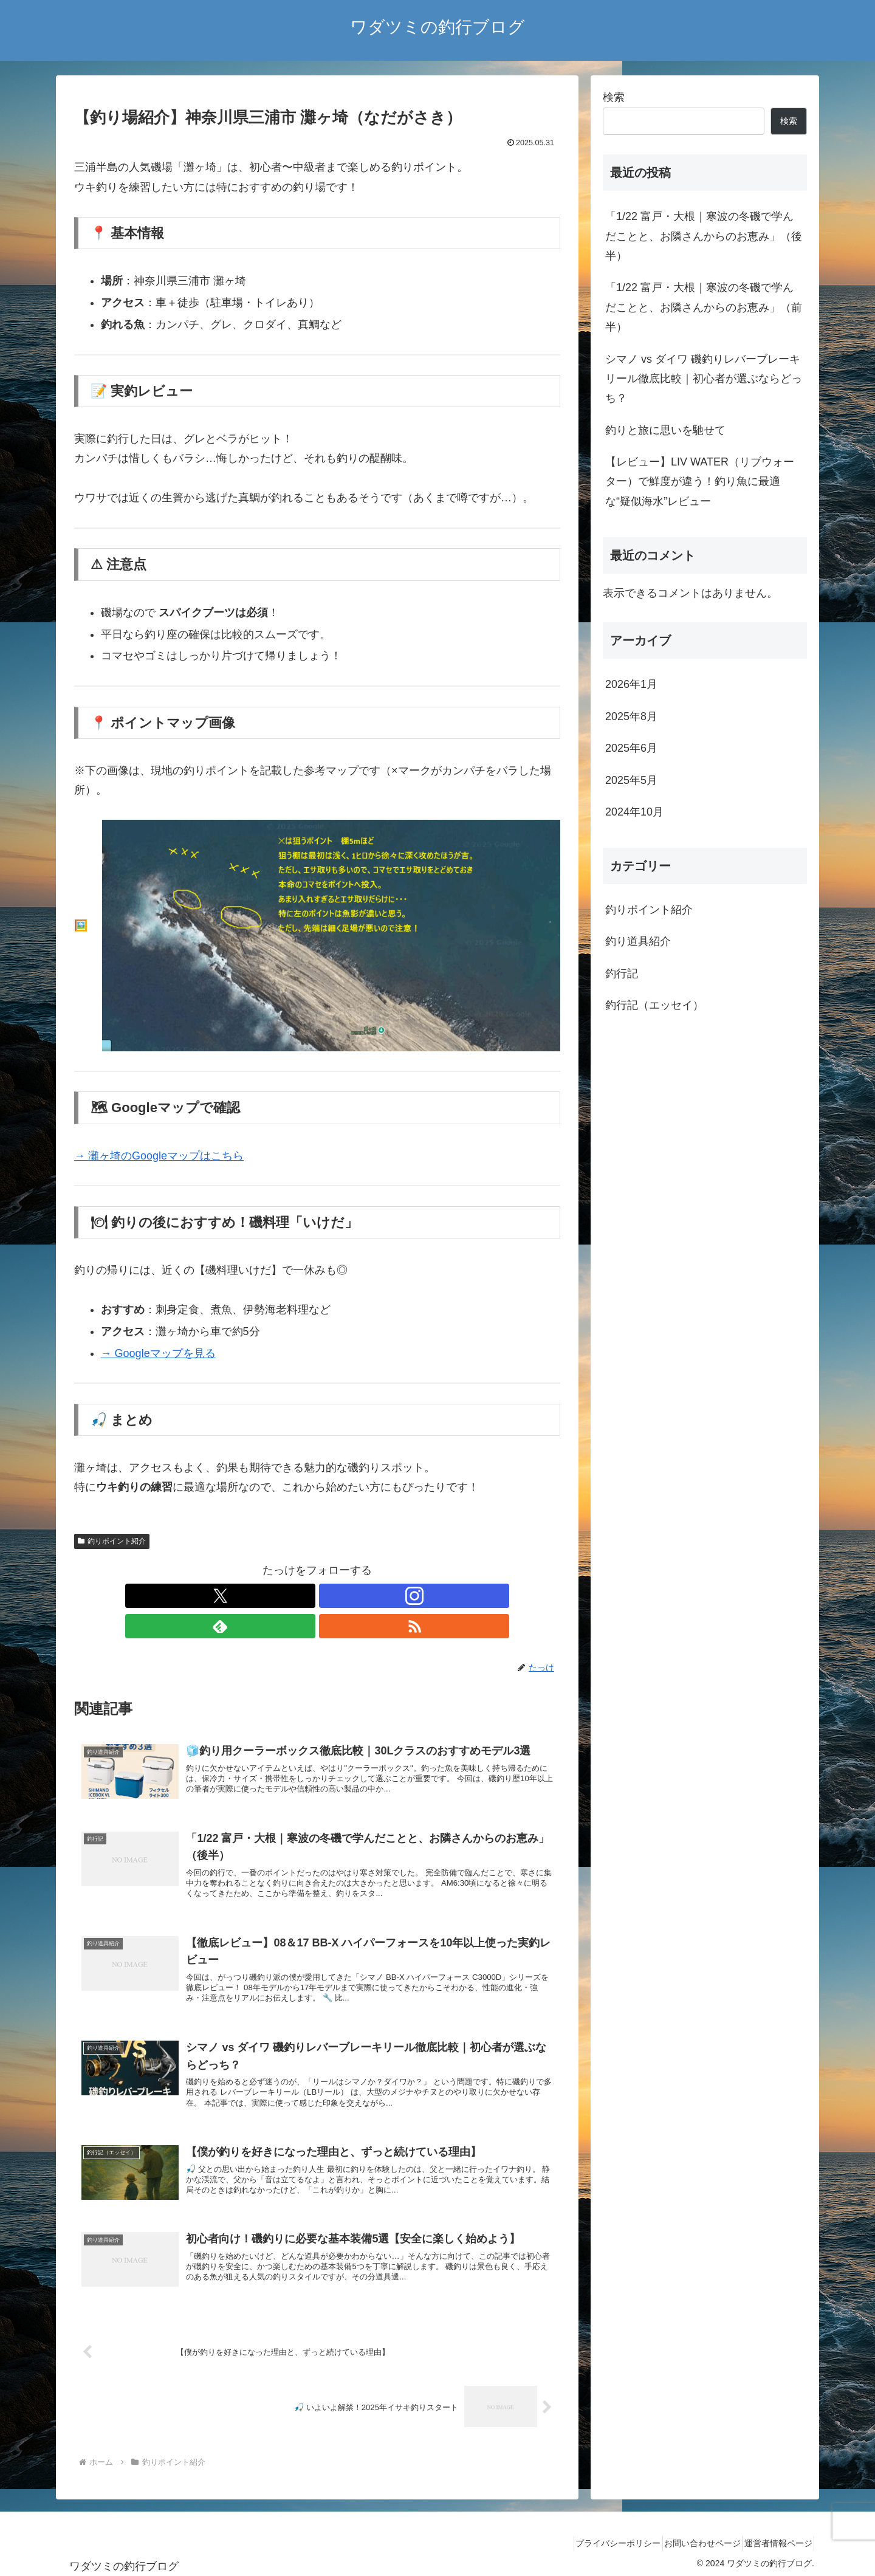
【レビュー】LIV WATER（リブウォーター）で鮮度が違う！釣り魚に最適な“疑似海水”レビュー (699, 481)
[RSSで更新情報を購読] (359, 1596)
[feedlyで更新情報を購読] (331, 1596)
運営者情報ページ (773, 2538)
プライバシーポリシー (594, 2538)
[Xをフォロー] (275, 1596)
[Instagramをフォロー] (303, 1596)
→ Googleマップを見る (158, 1353)
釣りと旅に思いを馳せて (665, 430)
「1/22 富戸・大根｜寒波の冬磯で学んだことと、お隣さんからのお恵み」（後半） (703, 236)
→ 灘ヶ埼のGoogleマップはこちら (159, 1156)
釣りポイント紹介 (112, 1541)
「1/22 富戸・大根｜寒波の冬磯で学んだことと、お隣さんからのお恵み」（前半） (703, 307)
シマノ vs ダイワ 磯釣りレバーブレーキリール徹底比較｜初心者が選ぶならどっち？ (703, 379)
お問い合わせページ (688, 2538)
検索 (614, 97)
